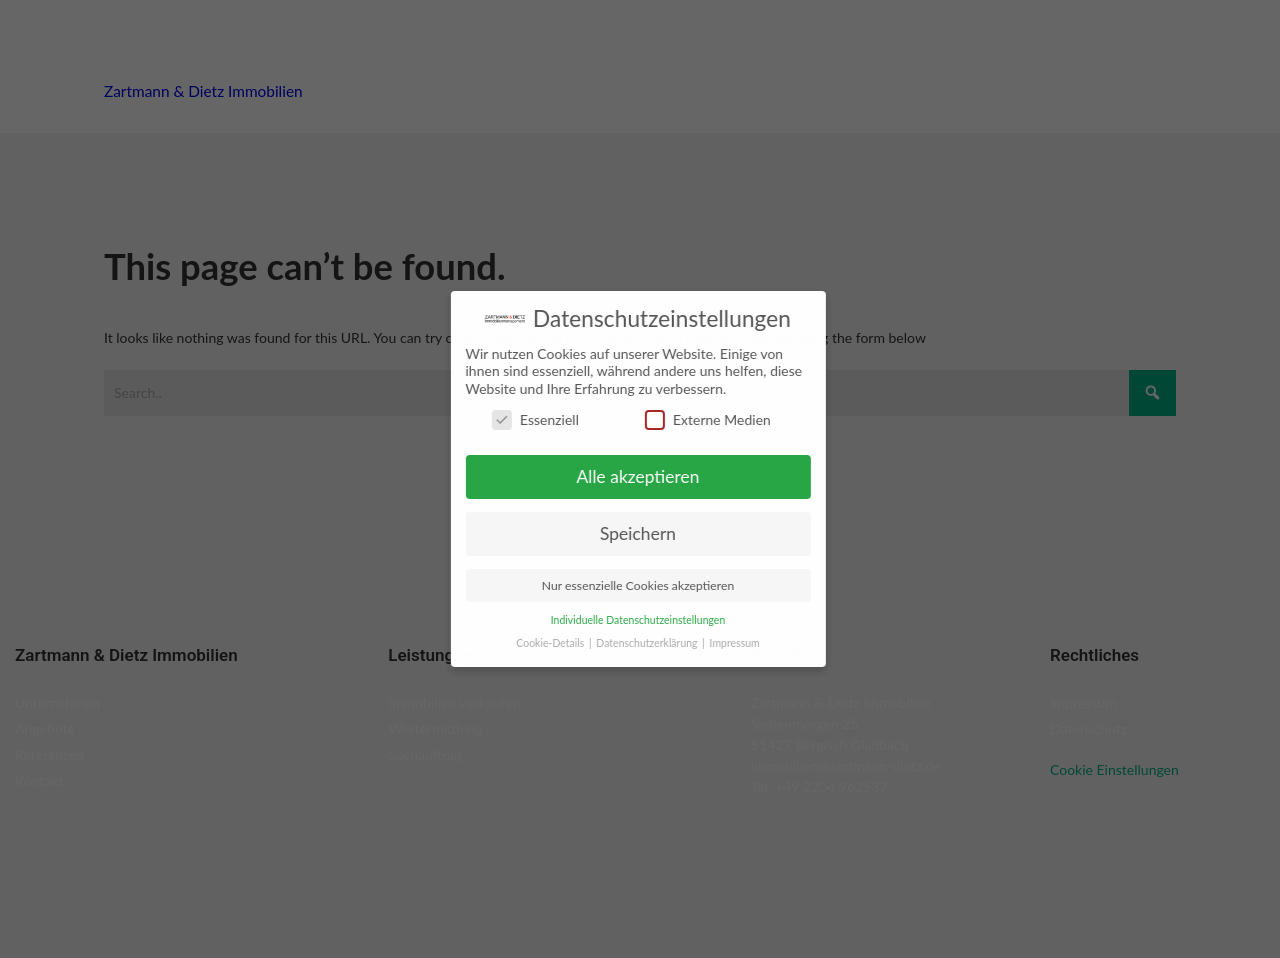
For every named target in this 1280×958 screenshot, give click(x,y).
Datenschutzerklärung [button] (643, 643)
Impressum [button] (729, 643)
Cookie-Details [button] (546, 643)
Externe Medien (702, 419)
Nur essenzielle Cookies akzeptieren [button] (632, 585)
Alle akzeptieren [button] (632, 476)
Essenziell (529, 419)
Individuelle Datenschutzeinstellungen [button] (632, 620)
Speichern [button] (632, 533)
